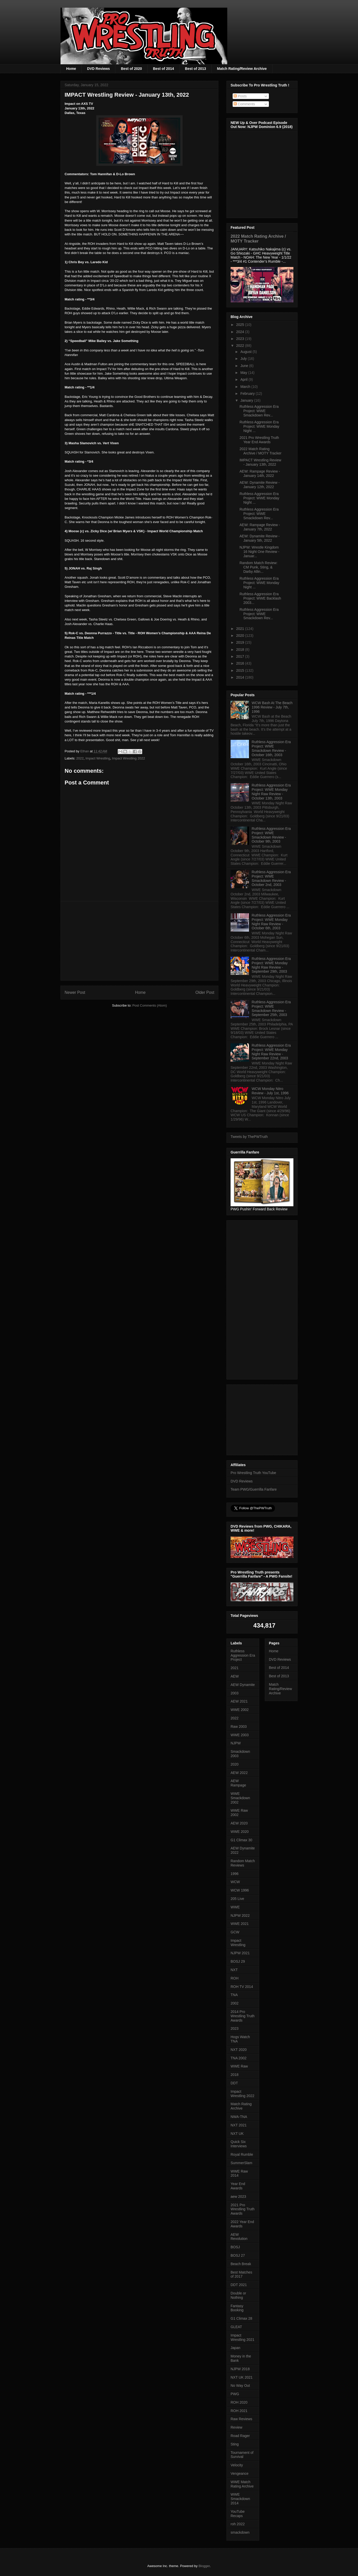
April (244, 379)
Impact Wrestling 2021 (242, 2337)
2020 (240, 635)
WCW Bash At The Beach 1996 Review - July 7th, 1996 (272, 707)
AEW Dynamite (243, 1685)
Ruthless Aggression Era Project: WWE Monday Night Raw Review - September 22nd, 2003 (271, 1051)
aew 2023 (238, 2196)
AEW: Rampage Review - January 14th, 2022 (260, 473)
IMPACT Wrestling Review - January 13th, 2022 (260, 462)
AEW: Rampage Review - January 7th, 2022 (260, 527)
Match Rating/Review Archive (242, 69)
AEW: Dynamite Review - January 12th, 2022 (260, 484)
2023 (240, 339)
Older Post (204, 992)
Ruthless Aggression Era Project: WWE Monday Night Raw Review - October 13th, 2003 (271, 791)
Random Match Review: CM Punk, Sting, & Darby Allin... (259, 567)
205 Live (237, 1899)
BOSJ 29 (238, 1961)
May (244, 373)
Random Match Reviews (243, 1863)
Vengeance (239, 2473)
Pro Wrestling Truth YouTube (253, 1473)
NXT (234, 1970)
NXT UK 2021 (242, 2377)
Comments (244, 104)
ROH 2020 (239, 2402)
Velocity (237, 2465)
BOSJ (235, 2247)
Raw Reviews (241, 2419)
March (245, 387)
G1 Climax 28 (241, 2318)
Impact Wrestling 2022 (128, 758)
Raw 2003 (239, 1726)
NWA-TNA (239, 2117)
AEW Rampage (238, 1783)
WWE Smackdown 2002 (240, 1798)
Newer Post (75, 992)
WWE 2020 (240, 1832)
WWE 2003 (240, 1735)
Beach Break (241, 2264)
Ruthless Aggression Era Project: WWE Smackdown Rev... (259, 410)
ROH (234, 1978)
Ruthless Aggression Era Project (243, 1655)
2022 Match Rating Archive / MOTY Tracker (258, 238)
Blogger (204, 2566)
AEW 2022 (239, 1773)
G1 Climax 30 (241, 1840)
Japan (235, 2348)
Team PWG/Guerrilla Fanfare (254, 1489)
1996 (234, 1874)
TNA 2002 (238, 2058)
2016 (240, 663)
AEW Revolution (239, 2236)
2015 (240, 670)
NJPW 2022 (240, 1915)
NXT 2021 (239, 2125)
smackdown (240, 2532)
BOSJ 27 (238, 2255)
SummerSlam (241, 2163)
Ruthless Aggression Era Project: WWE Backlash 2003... (260, 598)
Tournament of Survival (242, 2455)
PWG (235, 2394)
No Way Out (240, 2385)
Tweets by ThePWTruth (249, 1137)
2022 (80, 758)
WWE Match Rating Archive (242, 2484)
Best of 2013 (195, 69)
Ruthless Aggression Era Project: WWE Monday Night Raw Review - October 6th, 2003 (271, 921)
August (246, 352)
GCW (235, 1932)
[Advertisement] (139, 940)
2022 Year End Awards (242, 2224)
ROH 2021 (239, 2411)
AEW (235, 1676)
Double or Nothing (238, 2295)
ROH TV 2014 (242, 1987)
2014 (240, 677)
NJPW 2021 (240, 1953)
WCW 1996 (240, 1890)
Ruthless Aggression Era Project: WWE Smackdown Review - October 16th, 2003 (271, 748)
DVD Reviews (98, 69)
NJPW (236, 1743)
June (244, 366)
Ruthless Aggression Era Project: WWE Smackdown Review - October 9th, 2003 (271, 835)
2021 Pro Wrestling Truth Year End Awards (259, 440)
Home (71, 69)
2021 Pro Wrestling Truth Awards (243, 2209)
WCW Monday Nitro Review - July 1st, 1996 (270, 1091)
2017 (240, 656)
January (247, 400)
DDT (234, 2083)
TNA (234, 1995)
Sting (235, 2444)
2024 (240, 332)
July (244, 359)
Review (236, 2427)
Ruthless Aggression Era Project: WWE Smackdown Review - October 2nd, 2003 (271, 878)
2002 (234, 2003)
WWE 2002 (240, 1710)
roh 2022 (238, 2524)
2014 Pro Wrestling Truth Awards (243, 2016)
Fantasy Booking (237, 2308)
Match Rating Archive (241, 2106)
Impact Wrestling (98, 758)
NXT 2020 (239, 2050)
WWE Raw (239, 2066)
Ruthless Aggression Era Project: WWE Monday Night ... (259, 426)
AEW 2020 (239, 1823)
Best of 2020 (131, 69)
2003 (234, 1693)
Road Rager (240, 2436)
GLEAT (236, 2327)
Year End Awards (238, 2186)
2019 (240, 642)
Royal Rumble (242, 2154)
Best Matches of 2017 (241, 2274)
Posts (240, 96)
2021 (240, 629)
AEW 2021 (239, 1701)
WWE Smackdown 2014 (240, 2498)
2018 (240, 650)
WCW (235, 1882)
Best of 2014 (163, 69)
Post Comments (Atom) (149, 1005)
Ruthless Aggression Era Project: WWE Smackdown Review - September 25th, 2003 (271, 1008)
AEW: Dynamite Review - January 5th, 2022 (260, 538)
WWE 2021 (240, 1924)
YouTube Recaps (238, 2513)
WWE (235, 1907)
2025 (240, 325)
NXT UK (237, 2133)
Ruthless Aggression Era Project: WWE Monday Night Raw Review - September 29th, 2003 (271, 965)
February (248, 393)
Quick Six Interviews (239, 2144)
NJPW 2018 (240, 2369)
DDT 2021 (239, 2285)
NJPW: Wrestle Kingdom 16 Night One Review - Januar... (259, 551)
